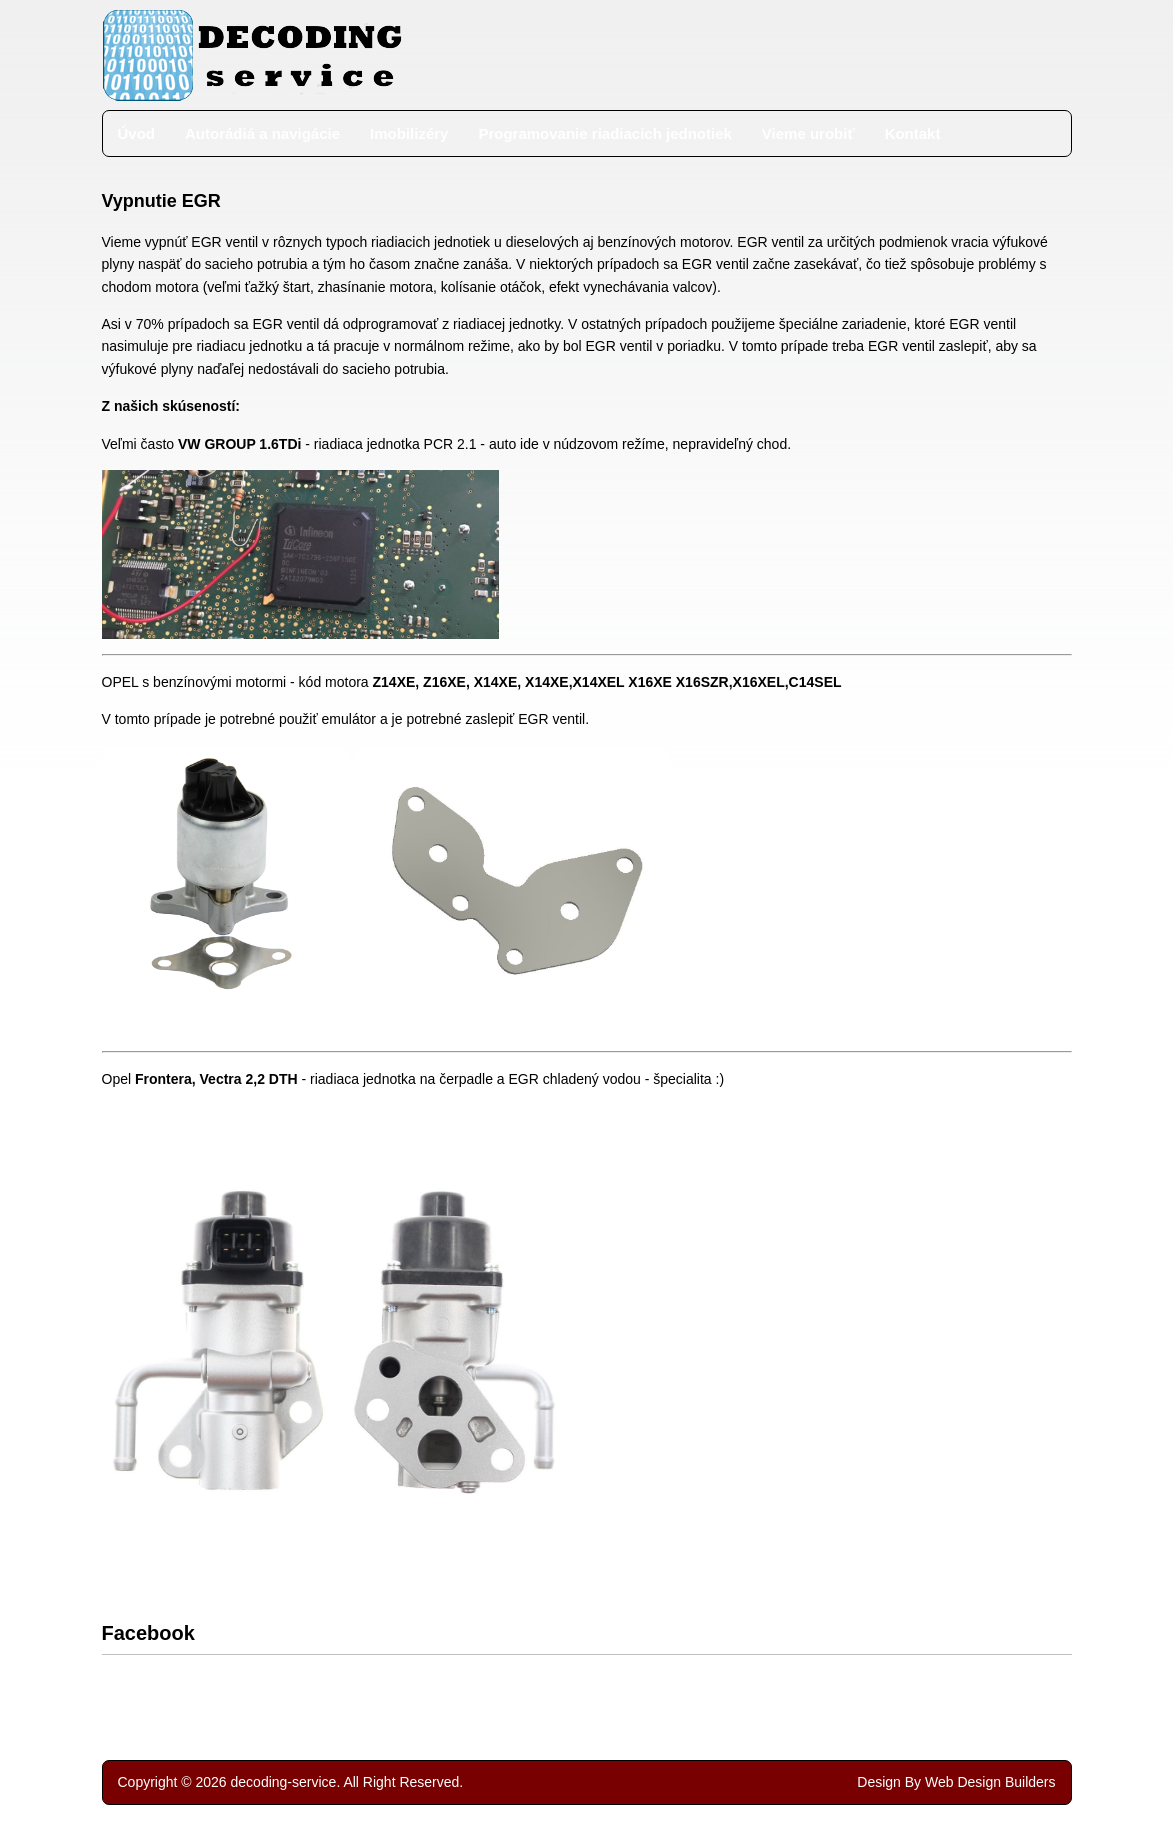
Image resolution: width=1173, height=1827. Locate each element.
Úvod (137, 133)
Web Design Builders (990, 1782)
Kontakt (913, 133)
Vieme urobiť (808, 133)
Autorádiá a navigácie (262, 133)
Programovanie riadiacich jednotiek (604, 133)
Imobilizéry (409, 133)
